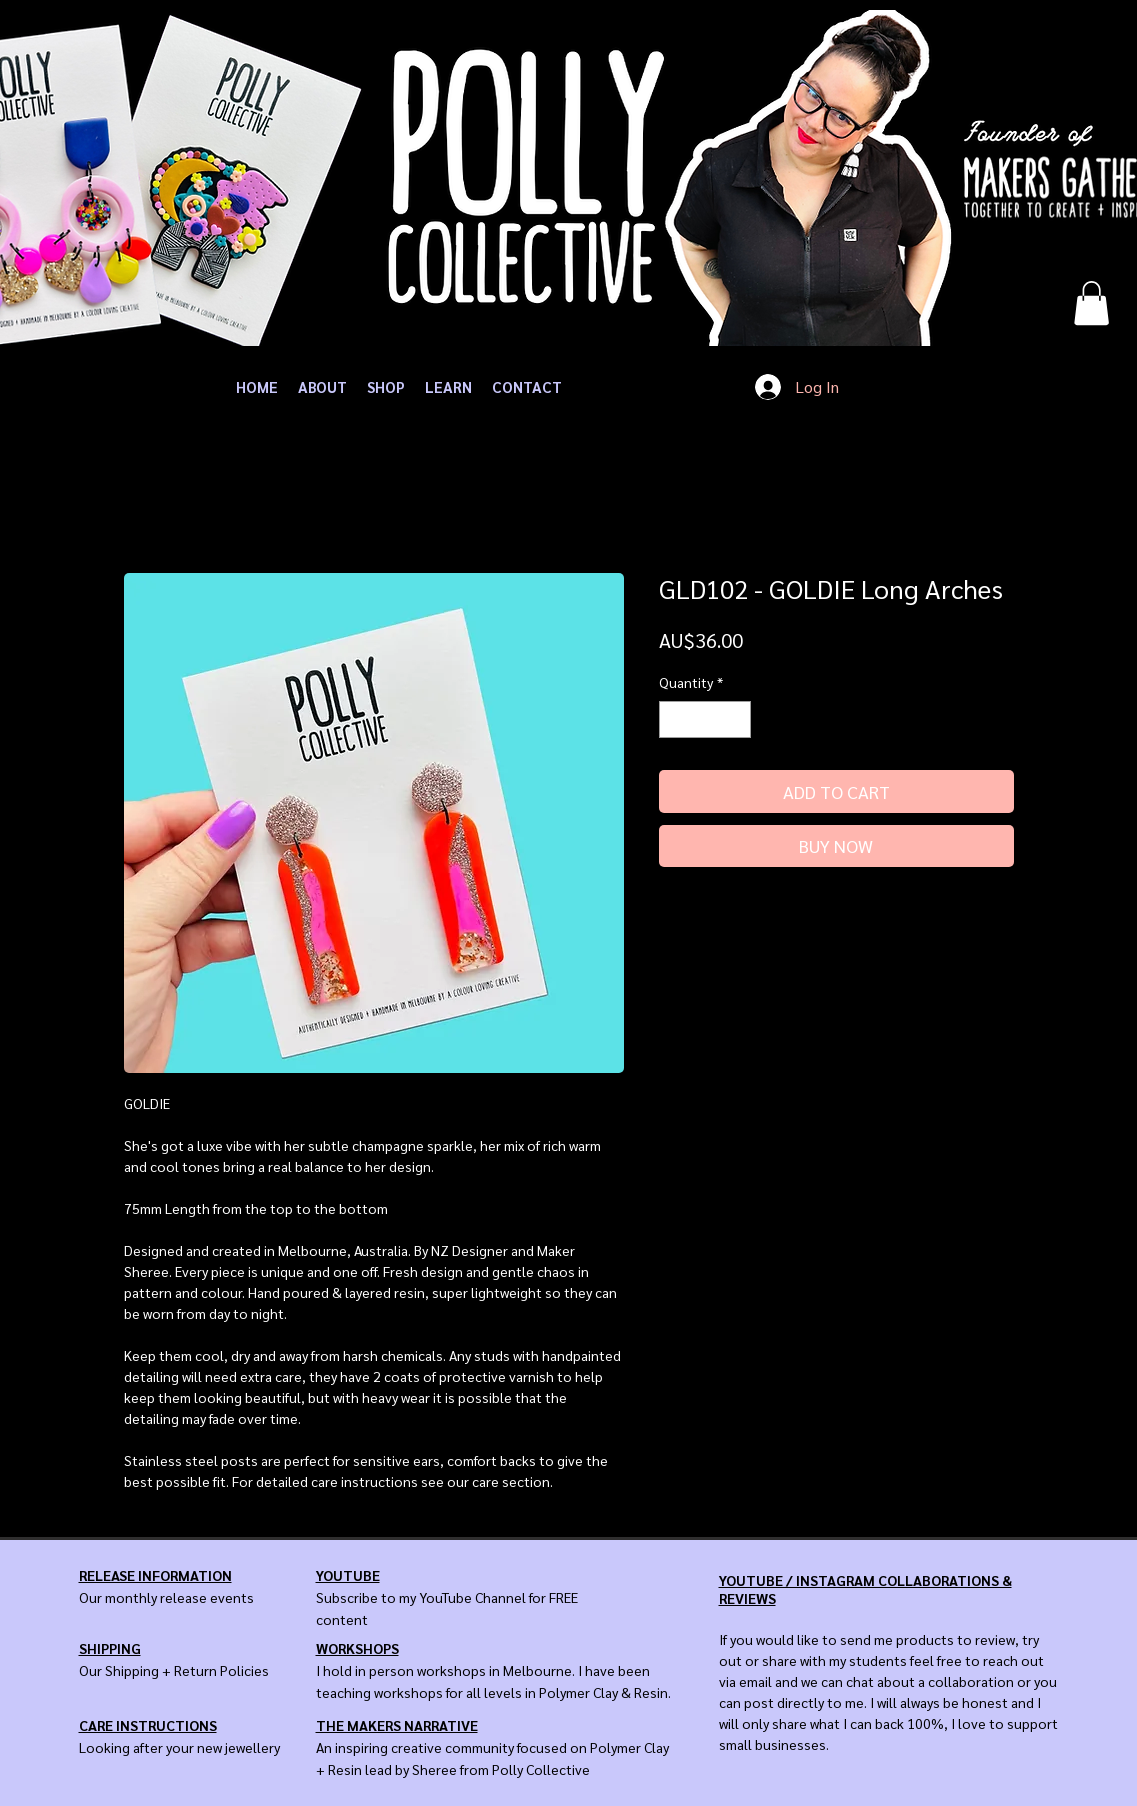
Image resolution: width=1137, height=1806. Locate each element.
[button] (1091, 303)
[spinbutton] (705, 719)
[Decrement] (674, 719)
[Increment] (735, 719)
